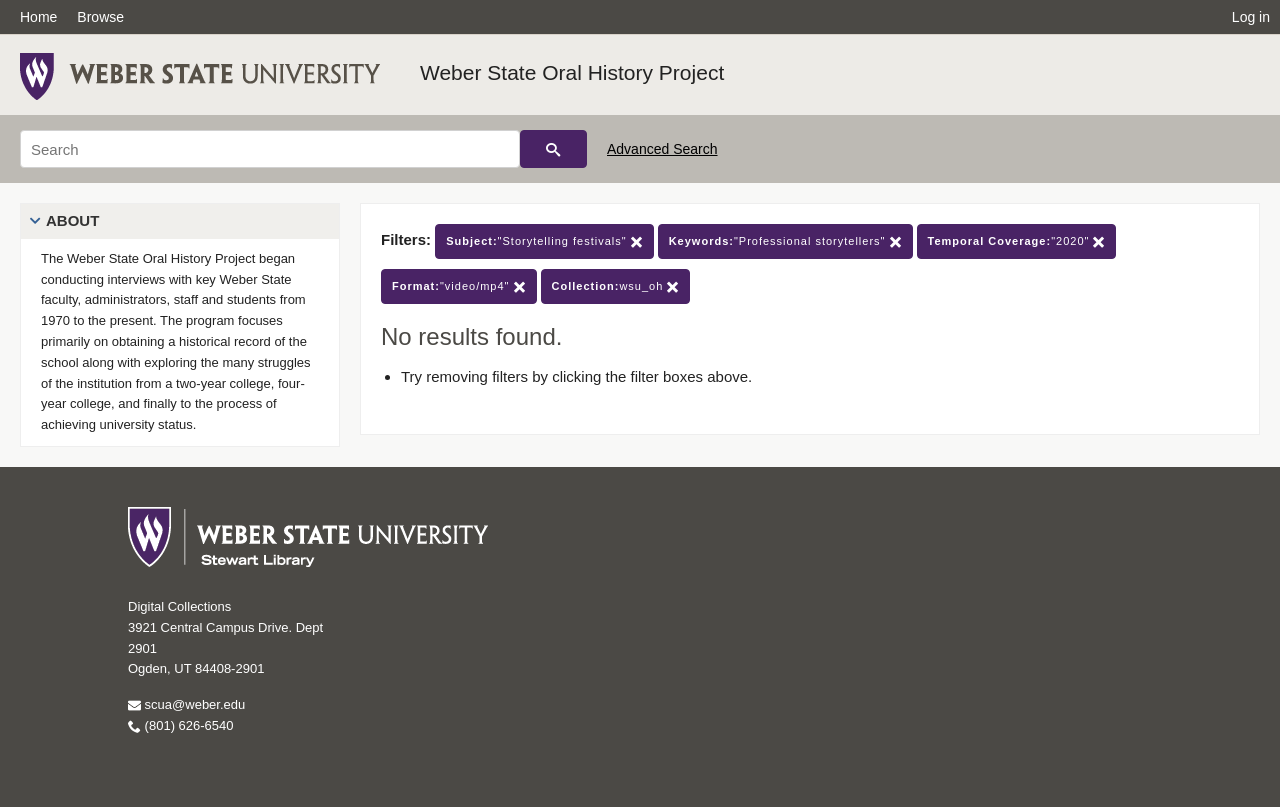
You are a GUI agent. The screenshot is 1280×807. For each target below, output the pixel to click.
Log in (1251, 17)
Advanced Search (662, 149)
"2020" (1017, 241)
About (72, 220)
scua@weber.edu (186, 704)
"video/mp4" (459, 286)
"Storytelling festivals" (544, 241)
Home (38, 17)
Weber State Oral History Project (572, 72)
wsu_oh (616, 286)
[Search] (270, 149)
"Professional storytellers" (785, 241)
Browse (100, 17)
